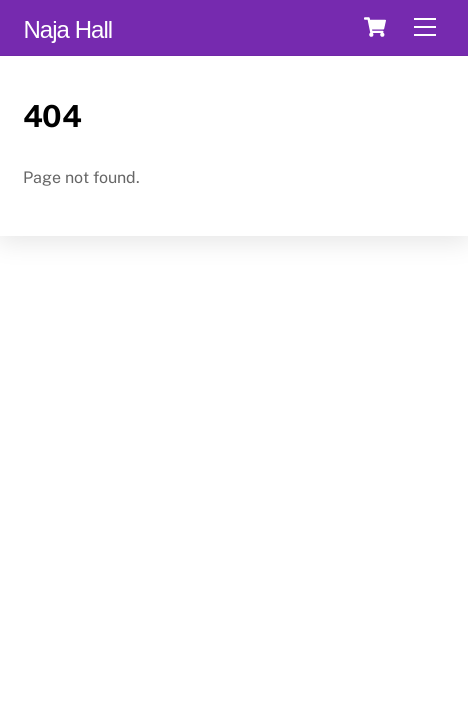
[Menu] (425, 27)
